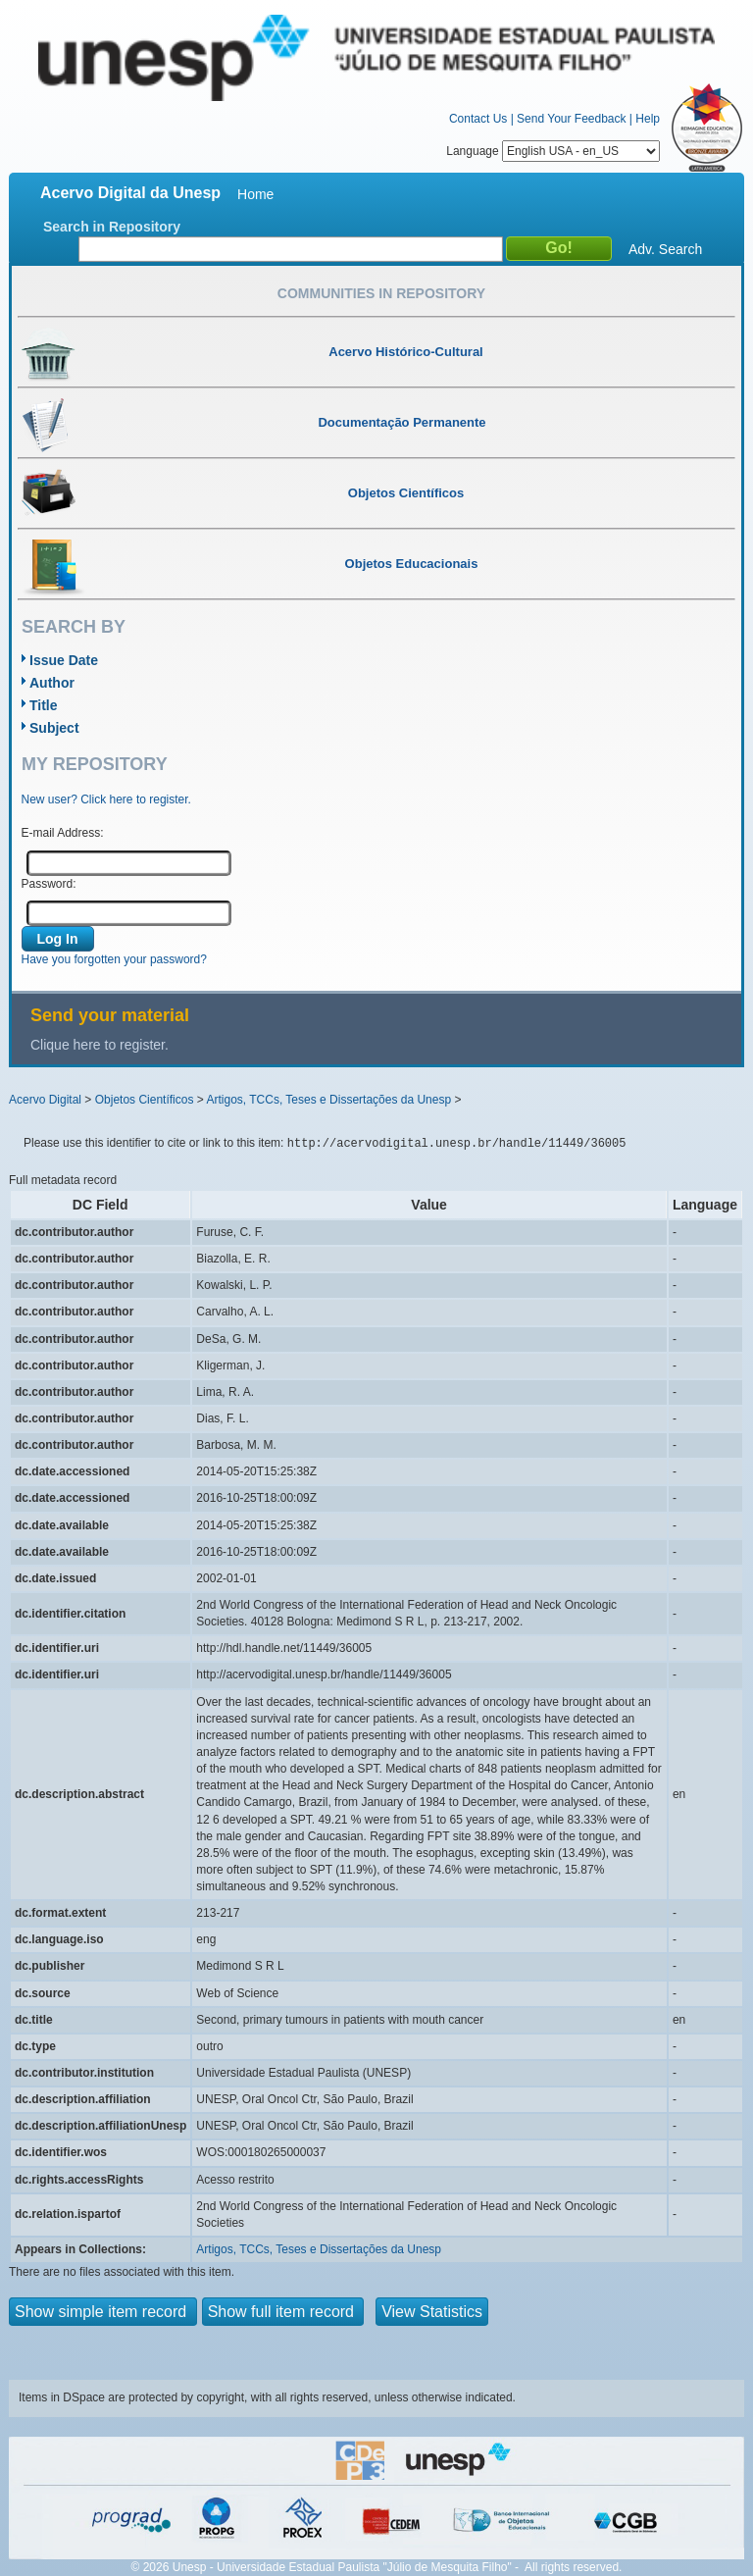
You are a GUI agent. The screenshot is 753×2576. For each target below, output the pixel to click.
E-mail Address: (63, 833)
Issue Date (63, 660)
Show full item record (283, 2311)
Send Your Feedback (571, 119)
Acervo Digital (45, 1100)
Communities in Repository (381, 293)
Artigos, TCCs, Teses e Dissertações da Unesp (328, 1100)
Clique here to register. (99, 1045)
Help (647, 119)
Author (52, 683)
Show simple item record (103, 2311)
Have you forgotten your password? (114, 959)
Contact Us (478, 119)
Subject (54, 728)
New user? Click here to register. (106, 799)
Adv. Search (665, 249)
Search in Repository (111, 226)
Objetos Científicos (144, 1100)
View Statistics (431, 2311)
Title (43, 705)
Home (255, 194)
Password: (49, 884)
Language (553, 151)
